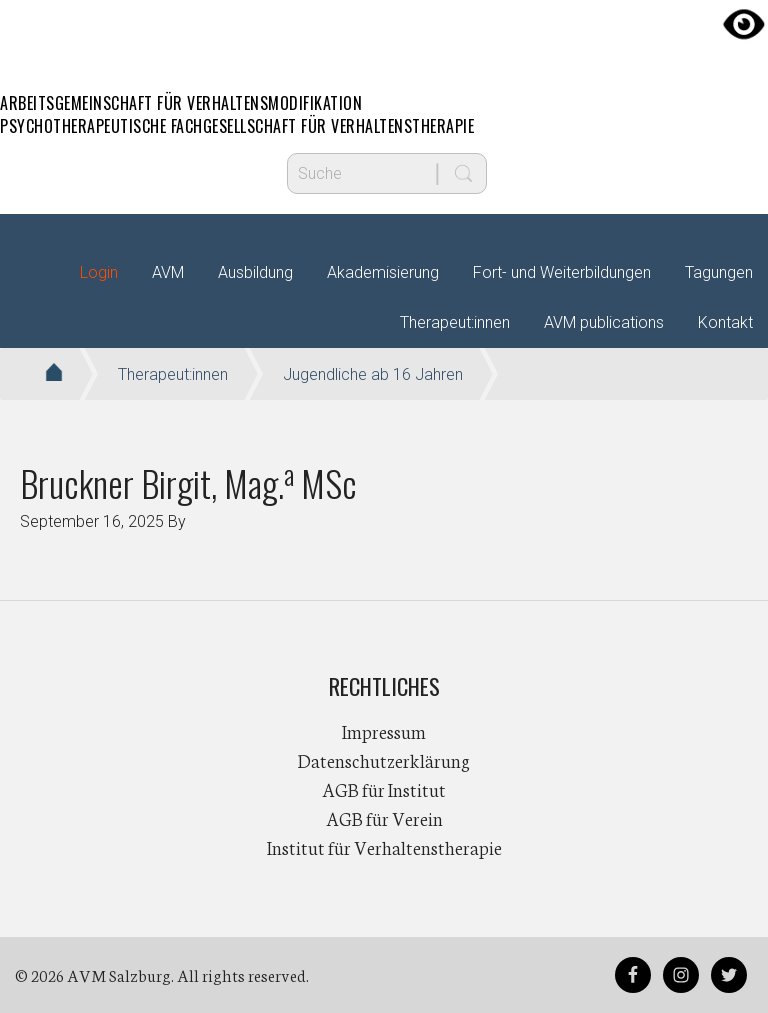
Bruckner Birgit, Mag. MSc (188, 482)
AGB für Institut (384, 789)
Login (99, 272)
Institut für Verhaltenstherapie (384, 847)
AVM (384, 35)
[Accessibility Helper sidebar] (744, 24)
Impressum (384, 731)
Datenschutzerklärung (384, 760)
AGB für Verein (384, 818)
